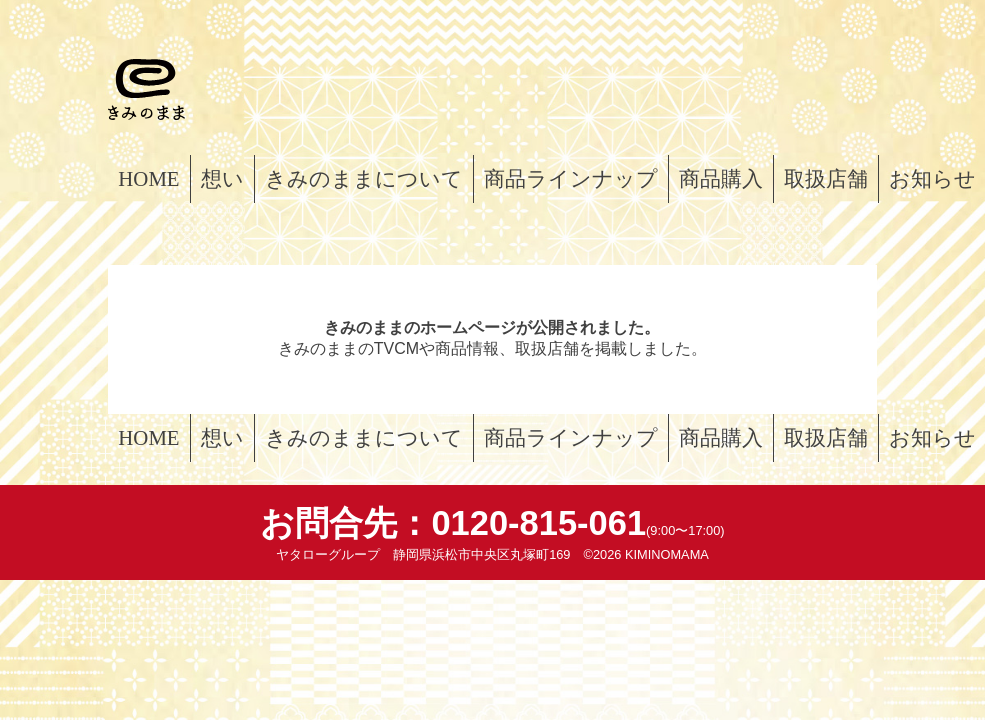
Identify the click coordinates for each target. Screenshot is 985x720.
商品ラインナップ (571, 178)
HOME (148, 178)
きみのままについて (364, 178)
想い (222, 178)
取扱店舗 (826, 178)
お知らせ (932, 178)
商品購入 (721, 178)
